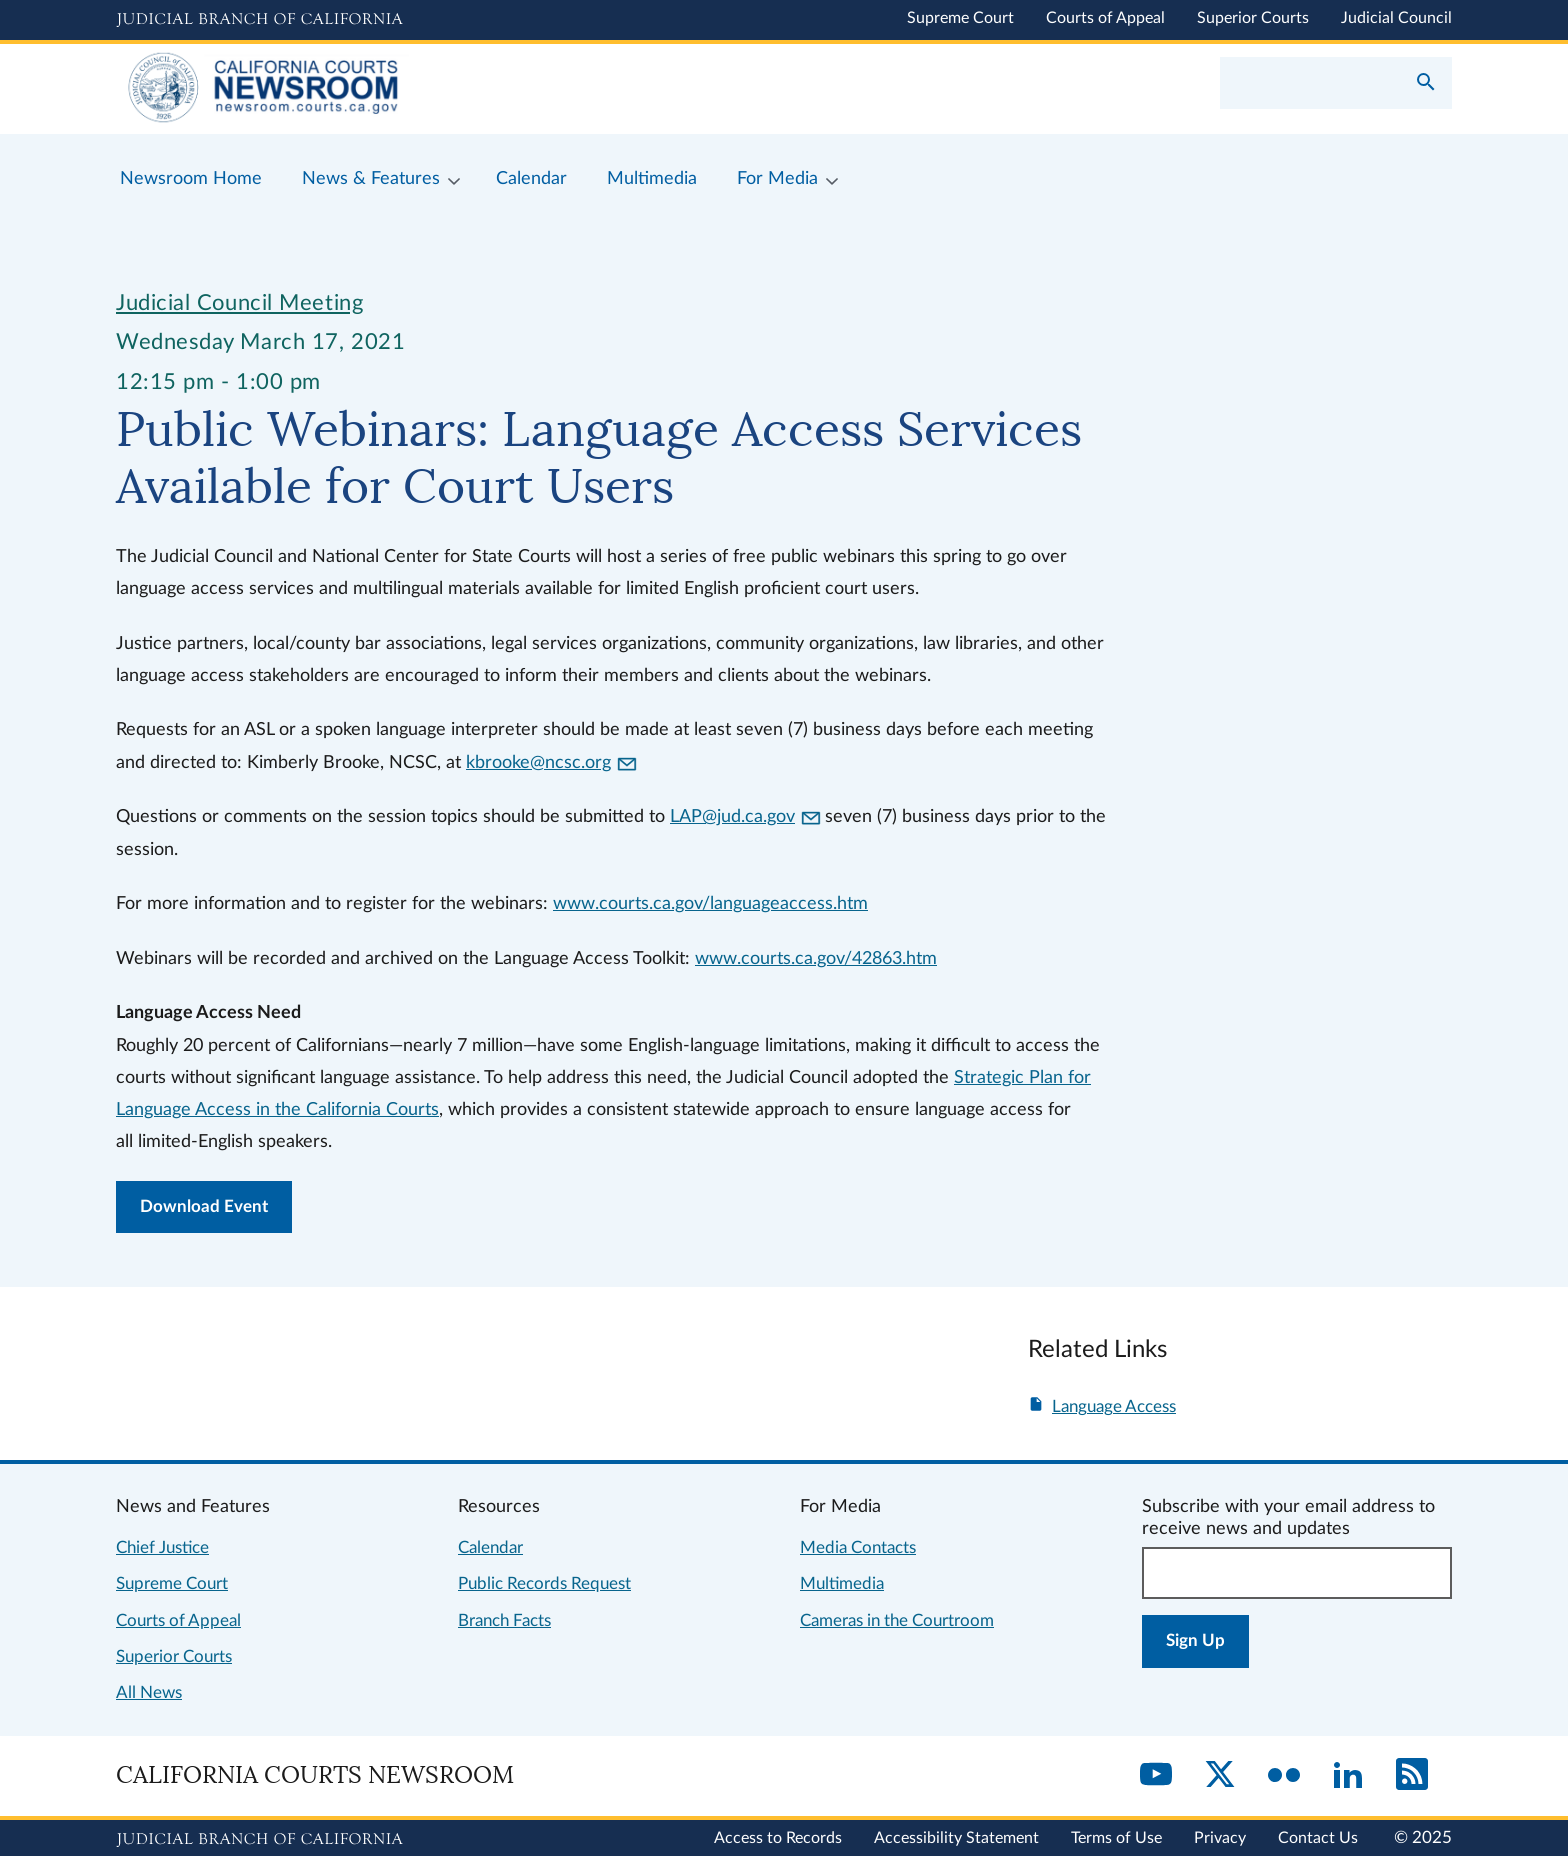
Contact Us (1318, 1838)
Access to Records (778, 1838)
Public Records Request (544, 1583)
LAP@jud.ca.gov (745, 816)
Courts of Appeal (1105, 18)
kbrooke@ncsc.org (551, 762)
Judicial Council (1396, 18)
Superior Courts (1253, 18)
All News (149, 1692)
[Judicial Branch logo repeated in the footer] (259, 1840)
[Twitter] (1220, 1776)
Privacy (1220, 1838)
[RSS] (1412, 1776)
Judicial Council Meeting (239, 303)
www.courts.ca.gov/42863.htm (816, 958)
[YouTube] (1156, 1776)
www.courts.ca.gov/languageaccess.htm (710, 903)
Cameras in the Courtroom (897, 1620)
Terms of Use (1116, 1838)
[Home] (450, 89)
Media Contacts (858, 1547)
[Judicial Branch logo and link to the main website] (259, 20)
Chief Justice (162, 1547)
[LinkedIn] (1348, 1776)
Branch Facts (504, 1620)
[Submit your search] (1426, 84)
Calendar (490, 1547)
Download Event (204, 1206)
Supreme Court (960, 18)
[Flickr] (1284, 1776)
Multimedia (842, 1583)
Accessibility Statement (956, 1838)
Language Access (1114, 1406)
